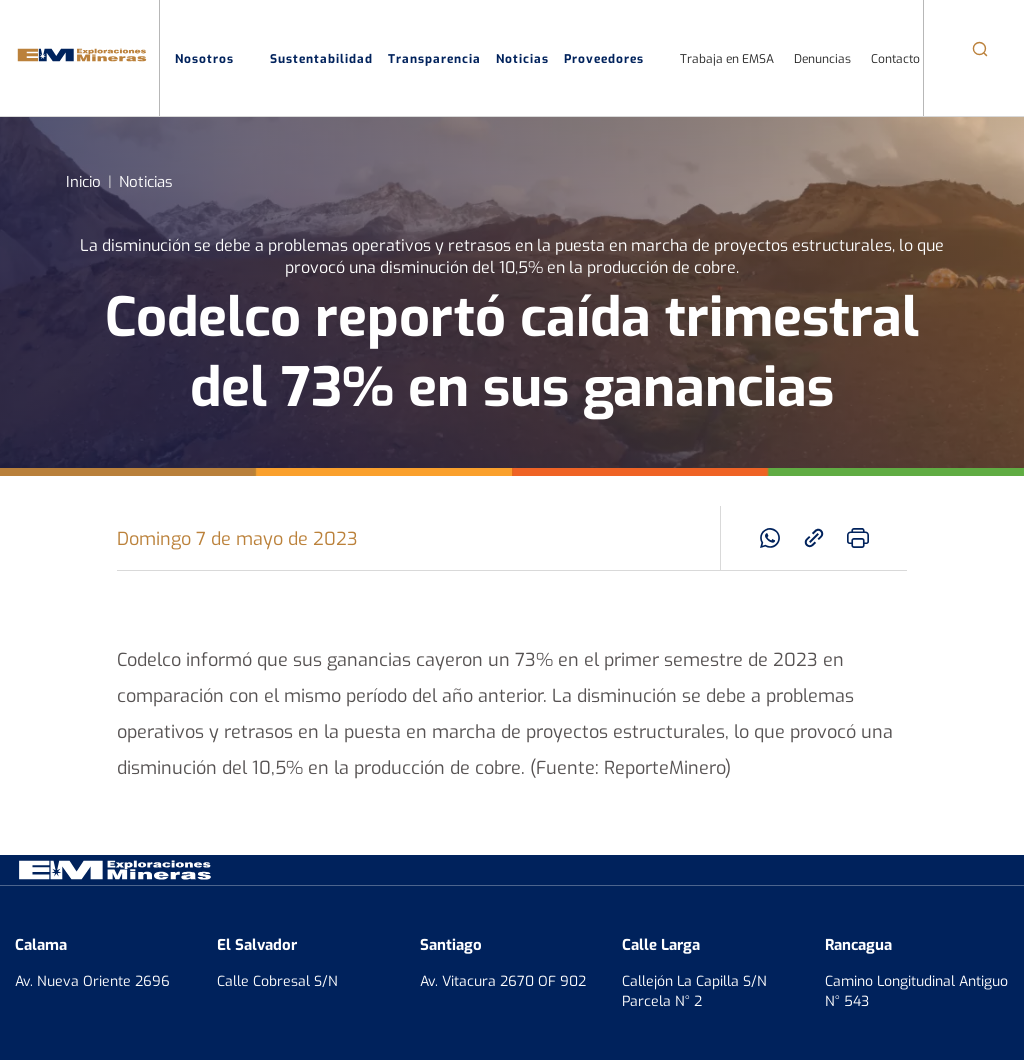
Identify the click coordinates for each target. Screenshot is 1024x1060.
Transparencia (434, 58)
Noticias (522, 58)
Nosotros (215, 59)
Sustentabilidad (321, 58)
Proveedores (614, 59)
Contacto (895, 58)
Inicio (83, 180)
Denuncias (822, 58)
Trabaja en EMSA (727, 58)
